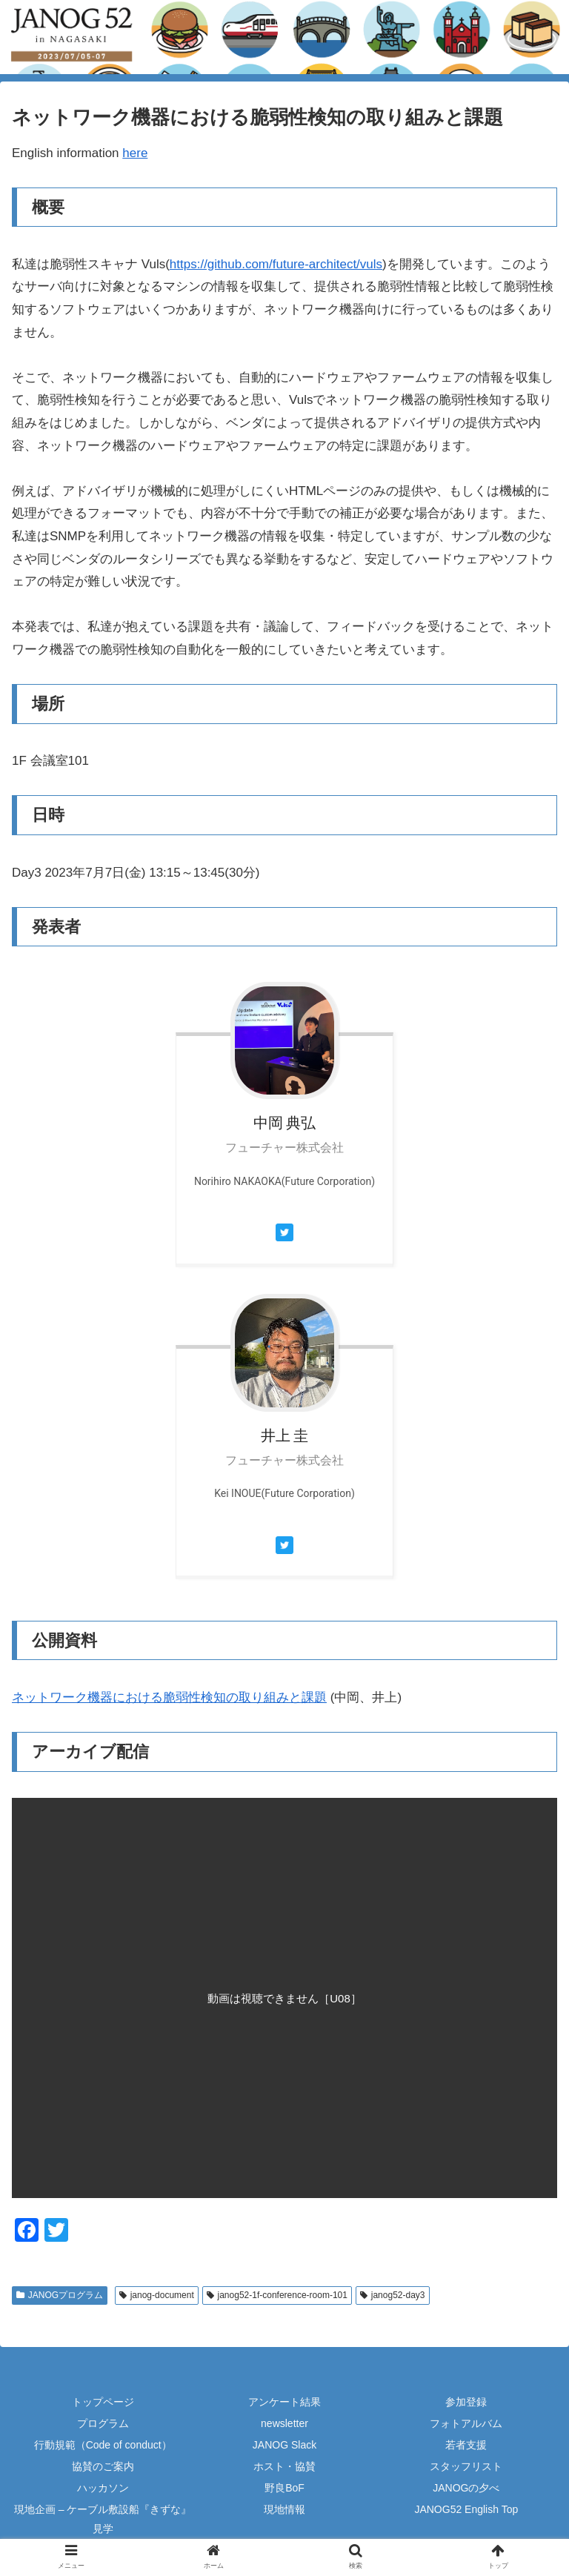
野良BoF (284, 2488)
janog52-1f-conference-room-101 (277, 2295)
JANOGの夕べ (466, 2488)
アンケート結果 (284, 2402)
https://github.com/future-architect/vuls (276, 264)
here (134, 153)
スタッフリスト (466, 2466)
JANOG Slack (284, 2445)
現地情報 (284, 2509)
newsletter (284, 2423)
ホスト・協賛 (284, 2466)
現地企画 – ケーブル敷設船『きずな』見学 (103, 2518)
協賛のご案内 (103, 2466)
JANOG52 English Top (466, 2509)
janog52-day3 (392, 2295)
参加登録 (466, 2402)
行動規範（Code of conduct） (103, 2445)
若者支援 (466, 2445)
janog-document (156, 2295)
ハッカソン (103, 2488)
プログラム (103, 2423)
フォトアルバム (466, 2423)
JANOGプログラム (59, 2295)
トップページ (103, 2402)
